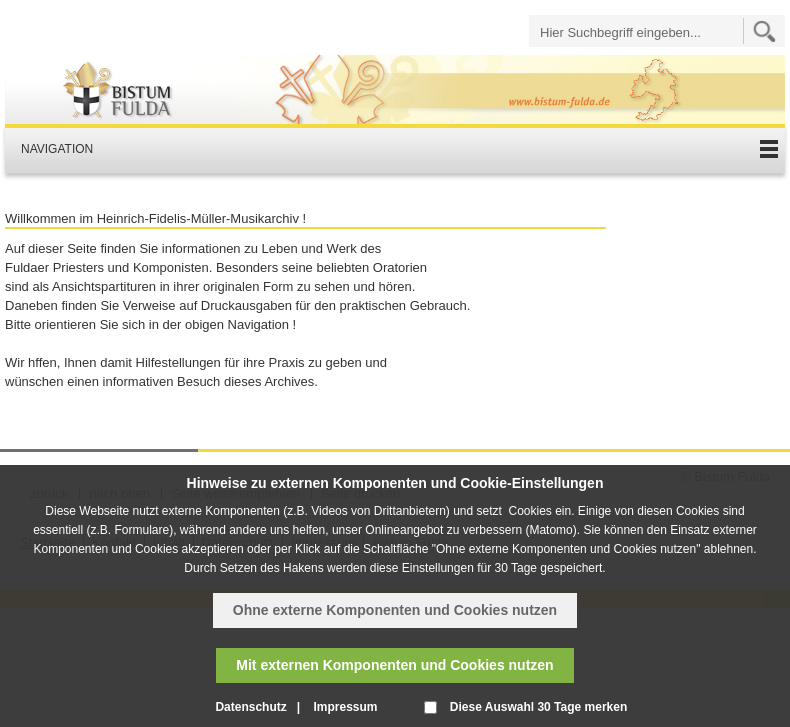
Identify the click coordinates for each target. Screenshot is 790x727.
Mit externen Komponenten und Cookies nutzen (394, 665)
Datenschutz (250, 707)
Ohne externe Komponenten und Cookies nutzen (395, 610)
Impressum (345, 707)
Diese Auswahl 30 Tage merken (538, 707)
